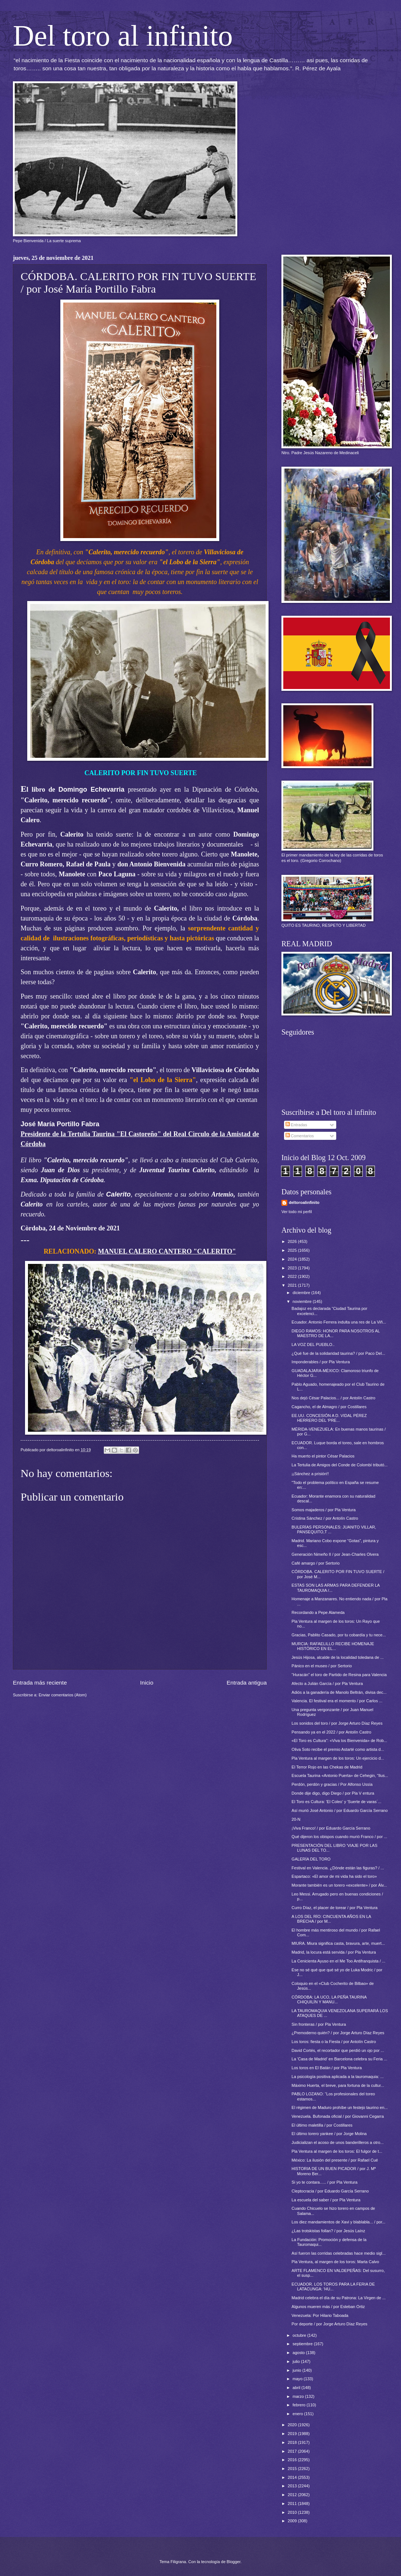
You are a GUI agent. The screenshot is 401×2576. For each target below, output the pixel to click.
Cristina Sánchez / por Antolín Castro (325, 1518)
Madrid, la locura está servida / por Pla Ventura (334, 1952)
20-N (296, 1819)
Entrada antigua (247, 1682)
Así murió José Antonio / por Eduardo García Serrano (340, 1810)
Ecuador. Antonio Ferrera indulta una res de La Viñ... (339, 1322)
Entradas (296, 1125)
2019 (293, 2433)
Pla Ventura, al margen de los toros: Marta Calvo (335, 2261)
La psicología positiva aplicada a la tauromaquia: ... (338, 2076)
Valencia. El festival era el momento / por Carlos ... (337, 1701)
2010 (293, 2512)
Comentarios (299, 1136)
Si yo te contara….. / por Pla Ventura (325, 2182)
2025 (293, 1250)
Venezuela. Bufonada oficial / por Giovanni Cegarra (338, 2116)
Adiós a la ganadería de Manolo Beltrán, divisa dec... (339, 1692)
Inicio (146, 1682)
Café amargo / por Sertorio (316, 1563)
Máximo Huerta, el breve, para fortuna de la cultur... (338, 2085)
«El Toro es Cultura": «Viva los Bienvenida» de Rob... (339, 1740)
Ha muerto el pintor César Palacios (323, 1456)
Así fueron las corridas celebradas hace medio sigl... (339, 2253)
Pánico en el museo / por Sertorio (322, 1666)
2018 (293, 2442)
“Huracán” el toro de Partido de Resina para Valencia (339, 1674)
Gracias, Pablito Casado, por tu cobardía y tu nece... (339, 1635)
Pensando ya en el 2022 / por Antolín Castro (331, 1732)
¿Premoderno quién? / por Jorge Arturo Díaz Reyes (338, 2033)
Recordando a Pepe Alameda (318, 1612)
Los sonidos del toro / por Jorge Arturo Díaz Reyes (337, 1723)
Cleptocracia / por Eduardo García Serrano (330, 2191)
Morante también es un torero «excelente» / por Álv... (339, 1885)
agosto (299, 2352)
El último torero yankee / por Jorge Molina (329, 2133)
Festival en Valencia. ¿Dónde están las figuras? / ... (338, 1868)
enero (298, 2413)
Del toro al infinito (123, 36)
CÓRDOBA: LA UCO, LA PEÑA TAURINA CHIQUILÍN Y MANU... (329, 1999)
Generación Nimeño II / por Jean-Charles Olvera (335, 1554)
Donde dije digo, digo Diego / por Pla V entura (333, 1793)
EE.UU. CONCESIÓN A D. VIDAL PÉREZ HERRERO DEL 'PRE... (329, 1418)
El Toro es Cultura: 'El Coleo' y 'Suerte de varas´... (337, 1801)
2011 (293, 2503)
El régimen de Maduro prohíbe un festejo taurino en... (340, 2107)
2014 (293, 2477)
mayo (298, 2379)
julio (296, 2361)
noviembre (302, 1301)
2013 (293, 2486)
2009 (293, 2521)
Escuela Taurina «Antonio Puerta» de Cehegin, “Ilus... (340, 1775)
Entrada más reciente (40, 1682)
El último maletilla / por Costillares (322, 2125)
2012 (293, 2494)
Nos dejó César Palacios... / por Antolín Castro (333, 1398)
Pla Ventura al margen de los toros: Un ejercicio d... (338, 1758)
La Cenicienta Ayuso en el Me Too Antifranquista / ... (339, 1961)
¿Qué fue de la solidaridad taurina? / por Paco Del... (338, 1353)
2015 (293, 2468)
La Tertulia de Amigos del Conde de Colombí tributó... (340, 1465)
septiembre (303, 2344)
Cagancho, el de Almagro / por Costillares (329, 1406)
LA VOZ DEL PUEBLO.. (313, 1344)
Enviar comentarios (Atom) (63, 1695)
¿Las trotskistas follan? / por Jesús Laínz (328, 2231)
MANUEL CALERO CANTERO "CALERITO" (167, 1251)
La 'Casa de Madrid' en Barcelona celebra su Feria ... (339, 2059)
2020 (293, 2425)
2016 (293, 2459)
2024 (293, 1259)
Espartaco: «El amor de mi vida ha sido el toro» (334, 1876)
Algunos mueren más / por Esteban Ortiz (328, 2306)
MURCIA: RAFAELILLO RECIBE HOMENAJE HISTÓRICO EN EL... (333, 1646)
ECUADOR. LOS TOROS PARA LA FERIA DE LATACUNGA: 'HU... (333, 2286)
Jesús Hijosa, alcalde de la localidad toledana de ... (338, 1657)
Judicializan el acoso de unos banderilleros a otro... (338, 2142)
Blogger (233, 2561)
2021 (293, 1285)
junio (297, 2370)
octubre (299, 2335)
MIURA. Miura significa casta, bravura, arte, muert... (338, 1943)
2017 (293, 2451)
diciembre (301, 1292)
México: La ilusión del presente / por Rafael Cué (335, 2160)
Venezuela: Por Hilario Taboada (320, 2315)
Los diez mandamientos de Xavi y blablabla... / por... (339, 2222)
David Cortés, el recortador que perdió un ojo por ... (338, 2050)
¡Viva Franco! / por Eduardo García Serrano (331, 1828)
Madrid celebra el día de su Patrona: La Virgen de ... (339, 2298)
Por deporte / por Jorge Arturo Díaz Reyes (330, 2324)
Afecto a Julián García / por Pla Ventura (327, 1683)
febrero (299, 2405)
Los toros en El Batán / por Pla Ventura (327, 2068)
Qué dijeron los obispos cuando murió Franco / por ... (339, 1836)
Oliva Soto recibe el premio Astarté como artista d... (338, 1749)
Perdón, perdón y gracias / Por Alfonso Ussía (332, 1784)
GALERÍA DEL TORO (311, 1859)
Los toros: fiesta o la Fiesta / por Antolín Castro (334, 2041)
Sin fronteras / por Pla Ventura (319, 2024)
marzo (298, 2396)
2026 (293, 1241)
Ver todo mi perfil (296, 1211)
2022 (293, 1276)
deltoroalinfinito (304, 1202)
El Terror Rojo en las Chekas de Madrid (327, 1767)
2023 (293, 1268)
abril (296, 2387)
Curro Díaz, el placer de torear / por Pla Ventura (335, 1907)
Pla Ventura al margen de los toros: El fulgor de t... (337, 2151)
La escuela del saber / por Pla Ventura (326, 2200)
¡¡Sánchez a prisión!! (310, 1473)
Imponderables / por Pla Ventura (321, 1362)
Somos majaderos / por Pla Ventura (324, 1510)
